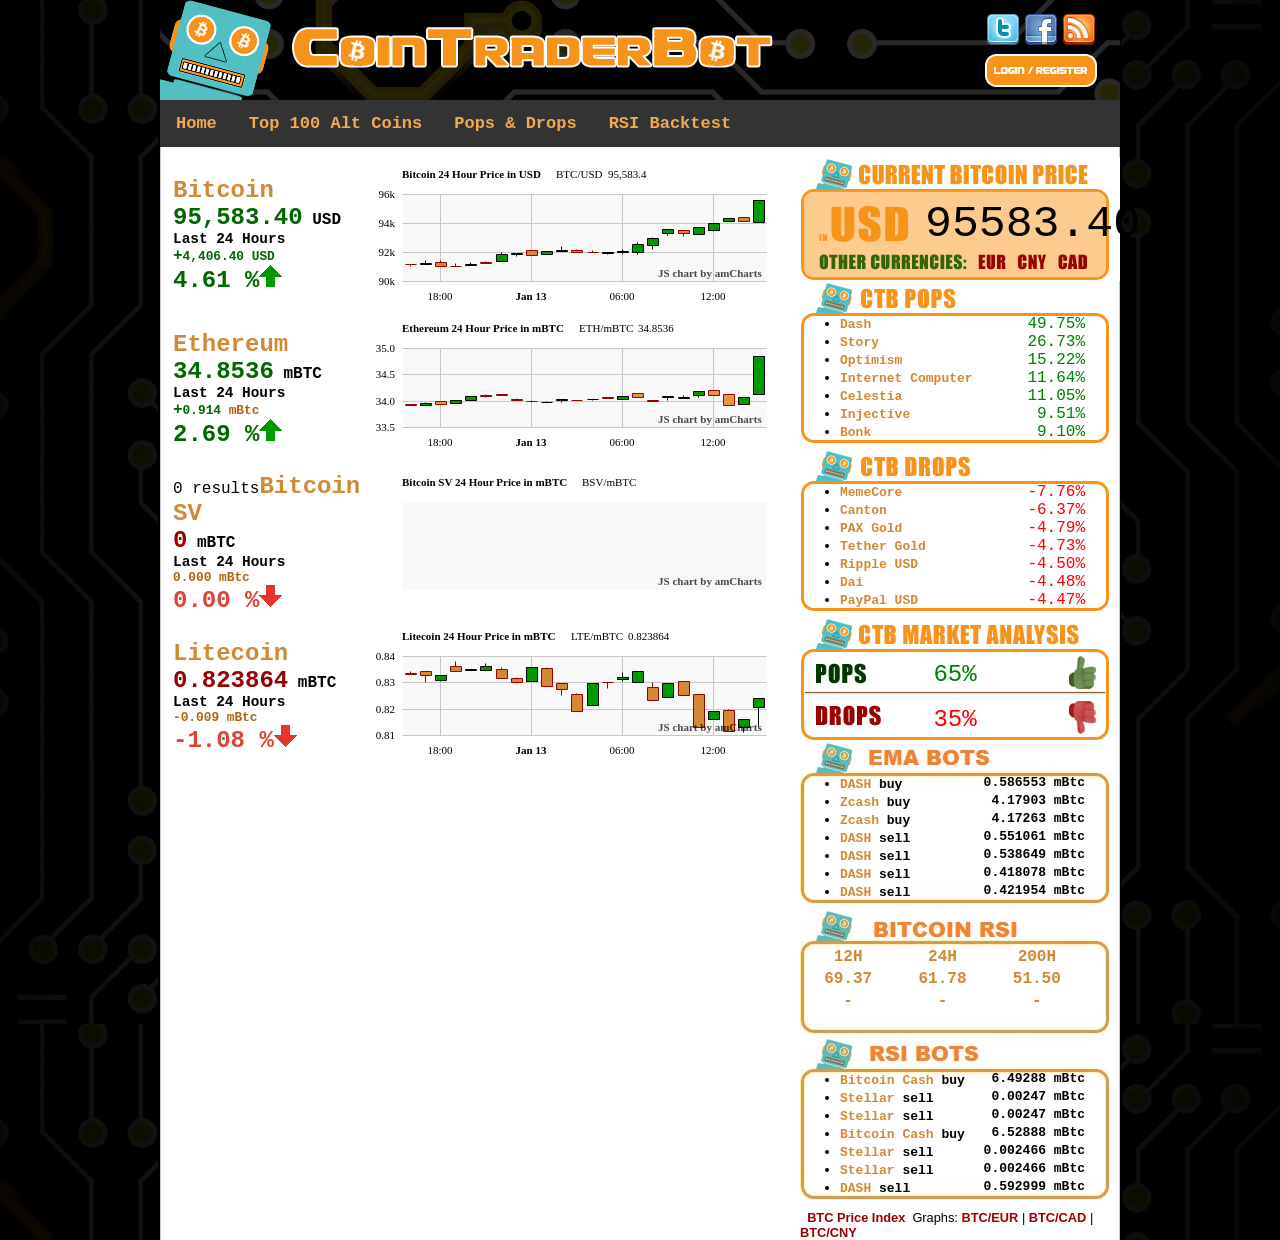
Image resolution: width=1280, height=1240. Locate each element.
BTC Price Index (856, 1217)
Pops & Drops (515, 123)
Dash (855, 324)
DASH (855, 784)
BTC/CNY (828, 1232)
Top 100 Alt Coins (335, 123)
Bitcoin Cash (887, 1080)
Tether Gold (883, 546)
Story (859, 342)
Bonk (855, 432)
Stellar (867, 1098)
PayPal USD (879, 600)
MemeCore (871, 492)
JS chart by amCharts (710, 273)
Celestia (871, 396)
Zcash (859, 802)
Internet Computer (906, 378)
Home (196, 123)
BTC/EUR (989, 1217)
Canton (863, 510)
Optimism (871, 360)
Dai (851, 582)
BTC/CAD (1058, 1217)
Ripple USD (879, 564)
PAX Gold (871, 528)
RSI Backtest (670, 123)
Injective (875, 414)
